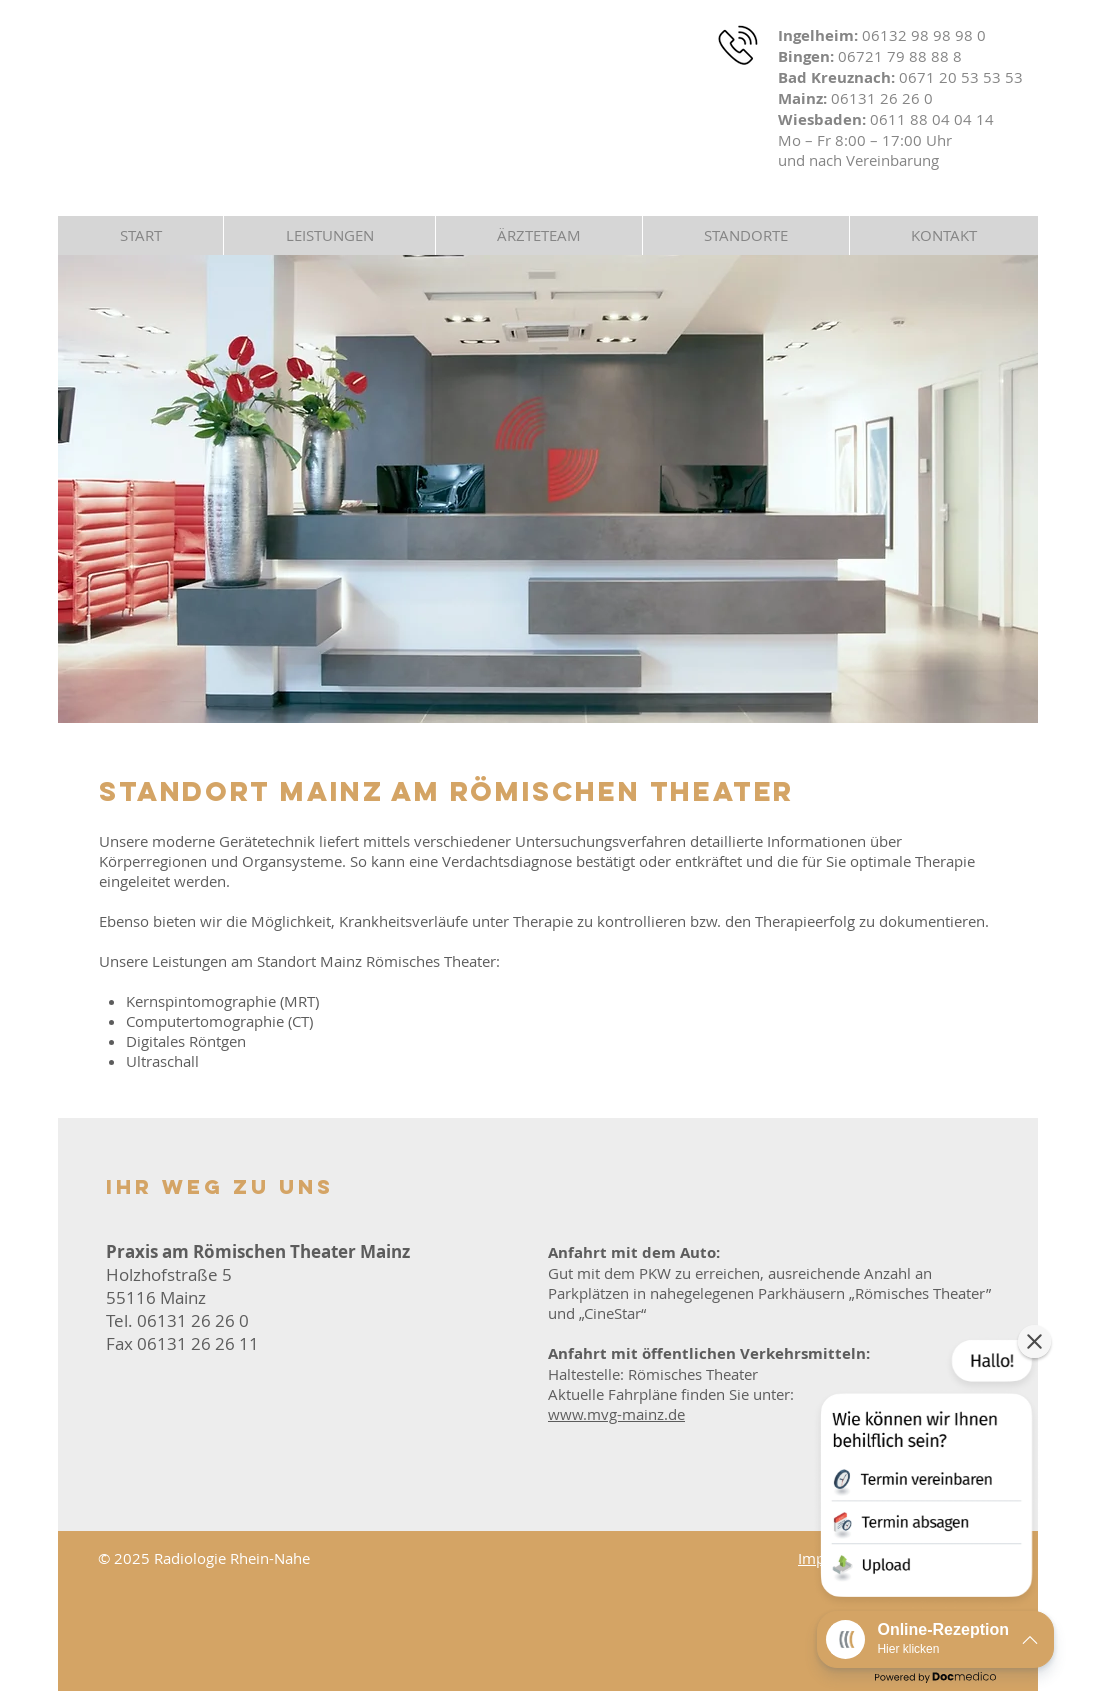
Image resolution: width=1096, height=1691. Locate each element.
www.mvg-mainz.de (616, 1414)
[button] (745, 235)
